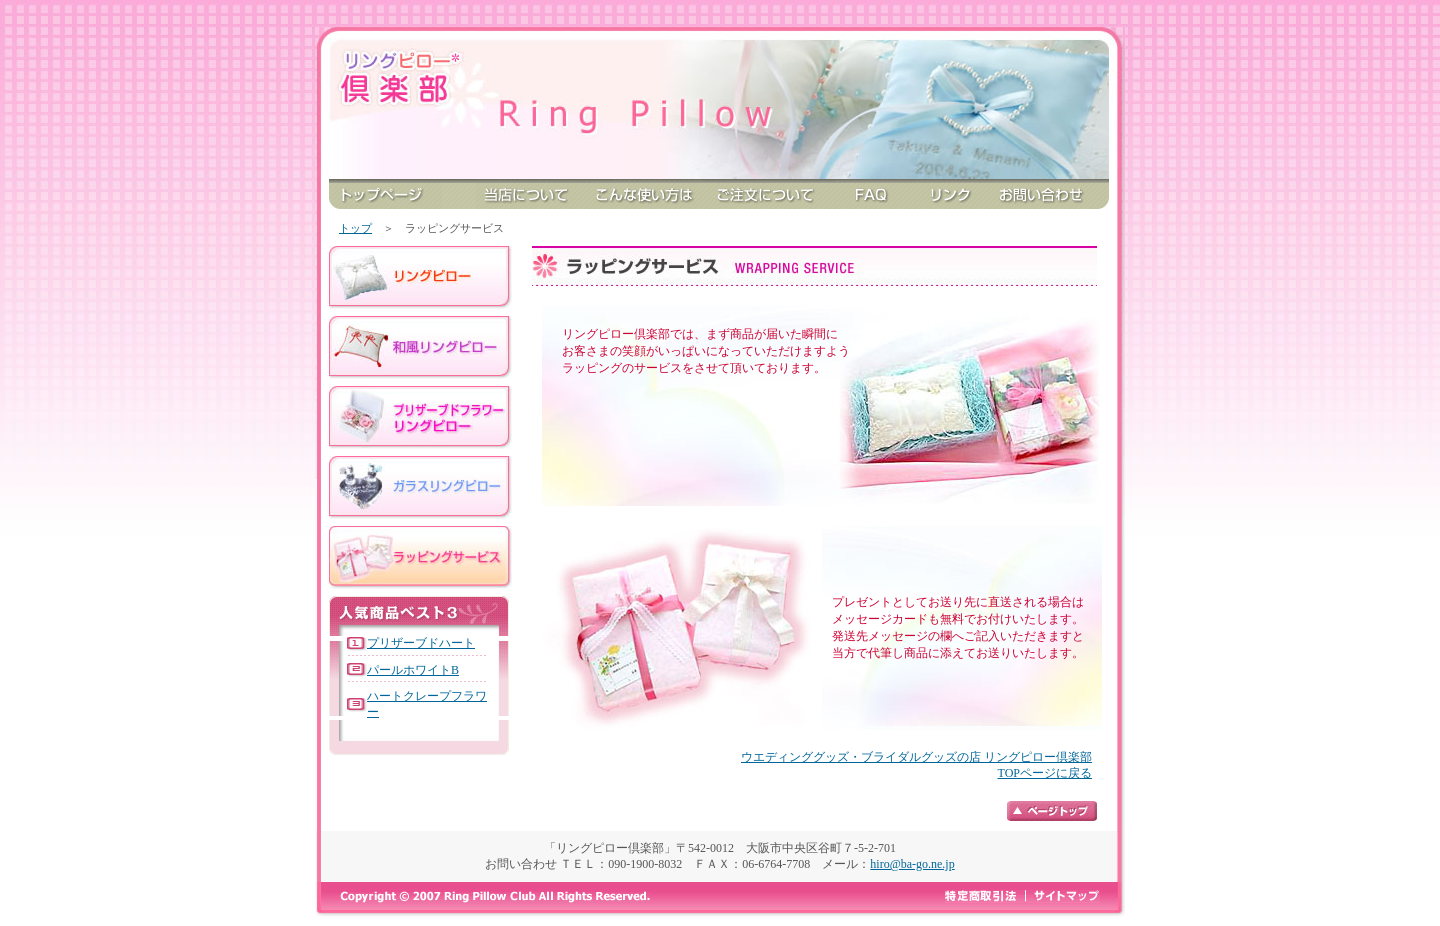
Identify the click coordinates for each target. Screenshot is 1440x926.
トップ (355, 228)
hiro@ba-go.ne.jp (912, 864)
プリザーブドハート (421, 643)
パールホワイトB (413, 670)
